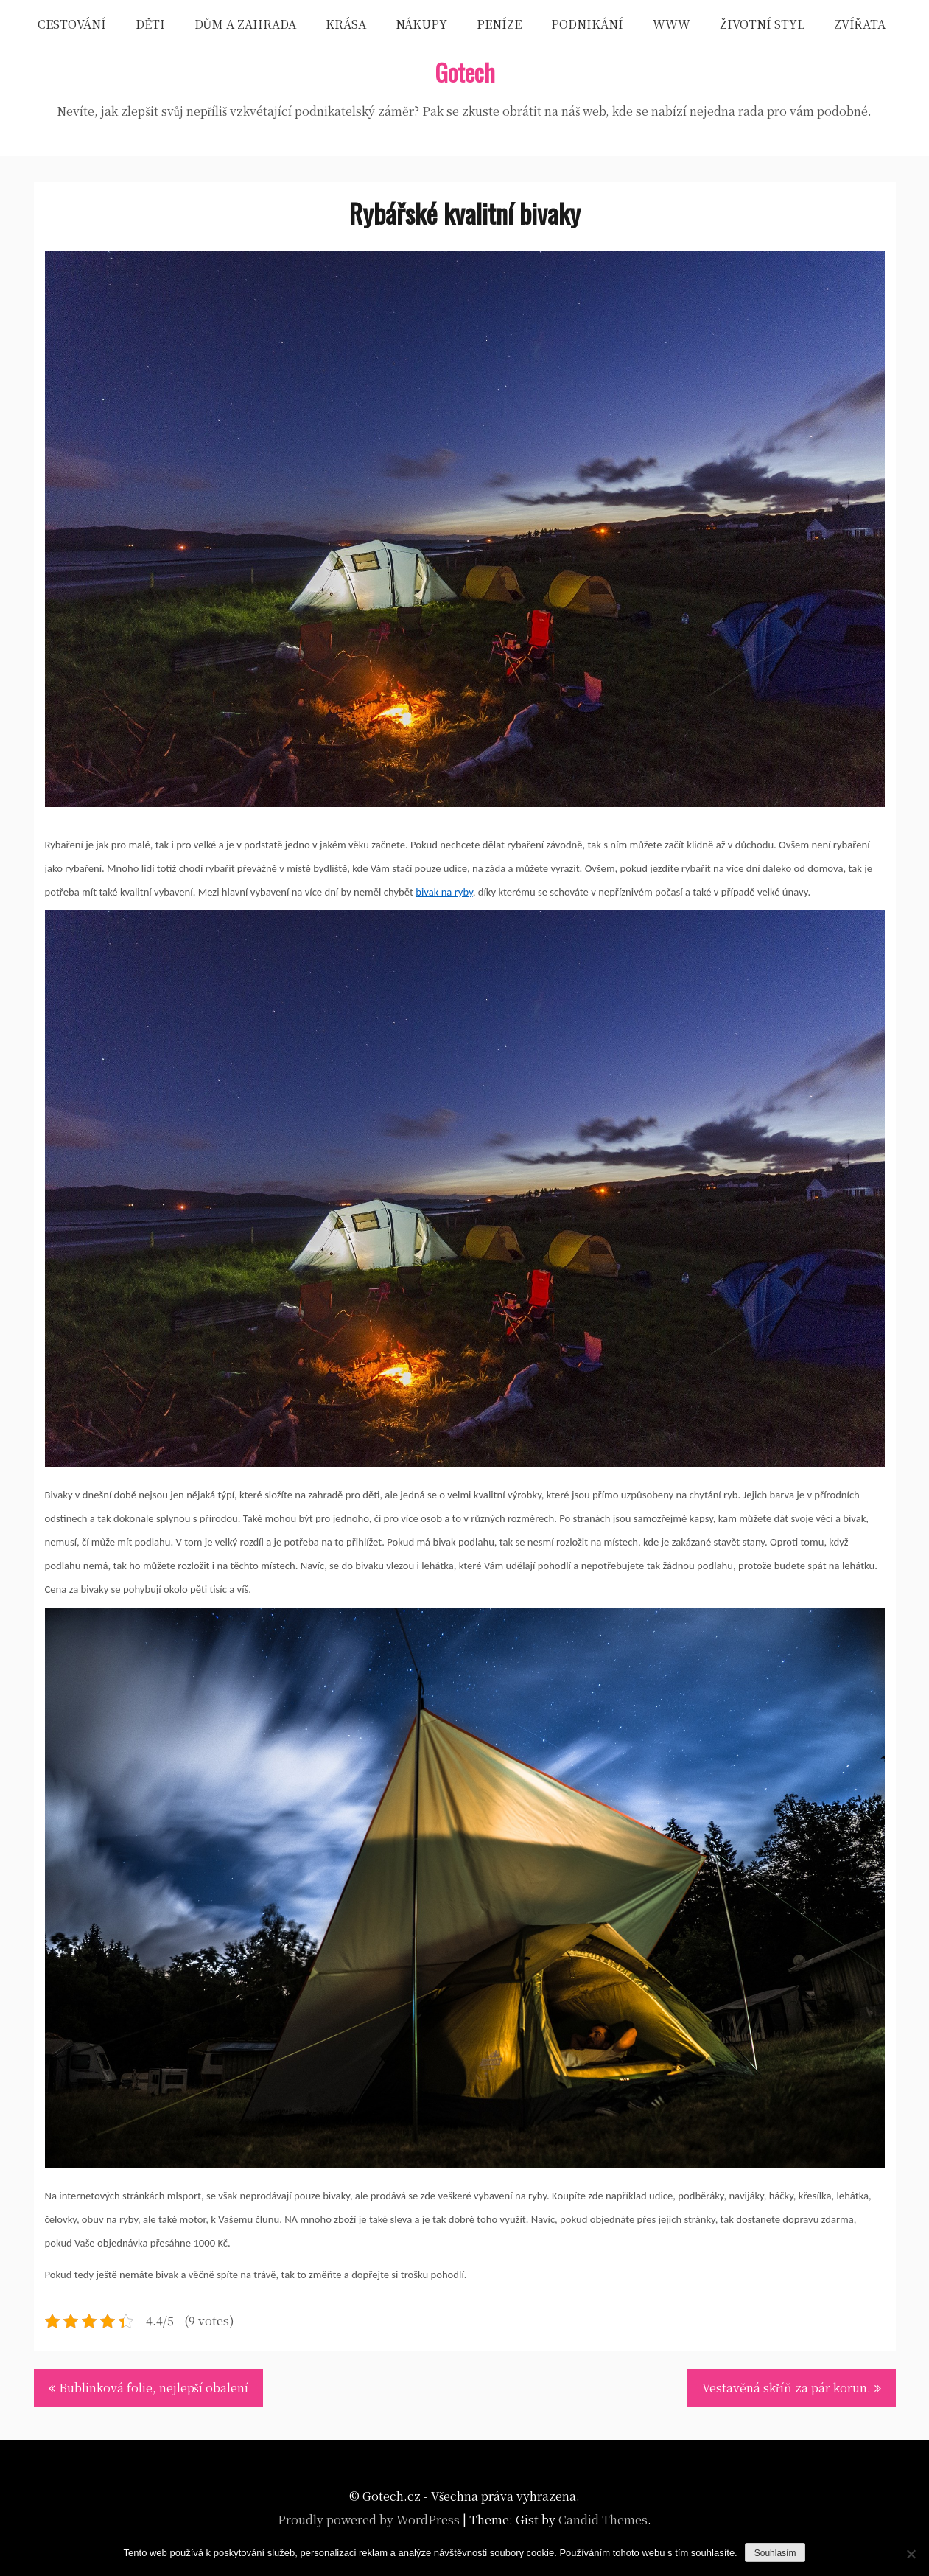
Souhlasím (775, 2553)
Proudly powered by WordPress (369, 2519)
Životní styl (762, 23)
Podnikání (587, 23)
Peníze (499, 23)
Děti (150, 23)
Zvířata (860, 23)
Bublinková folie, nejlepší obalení (153, 2387)
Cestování (72, 23)
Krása (346, 23)
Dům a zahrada (245, 23)
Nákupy (421, 23)
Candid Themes (603, 2519)
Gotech (465, 72)
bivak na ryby (444, 891)
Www (671, 23)
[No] (910, 2554)
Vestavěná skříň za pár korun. (786, 2387)
